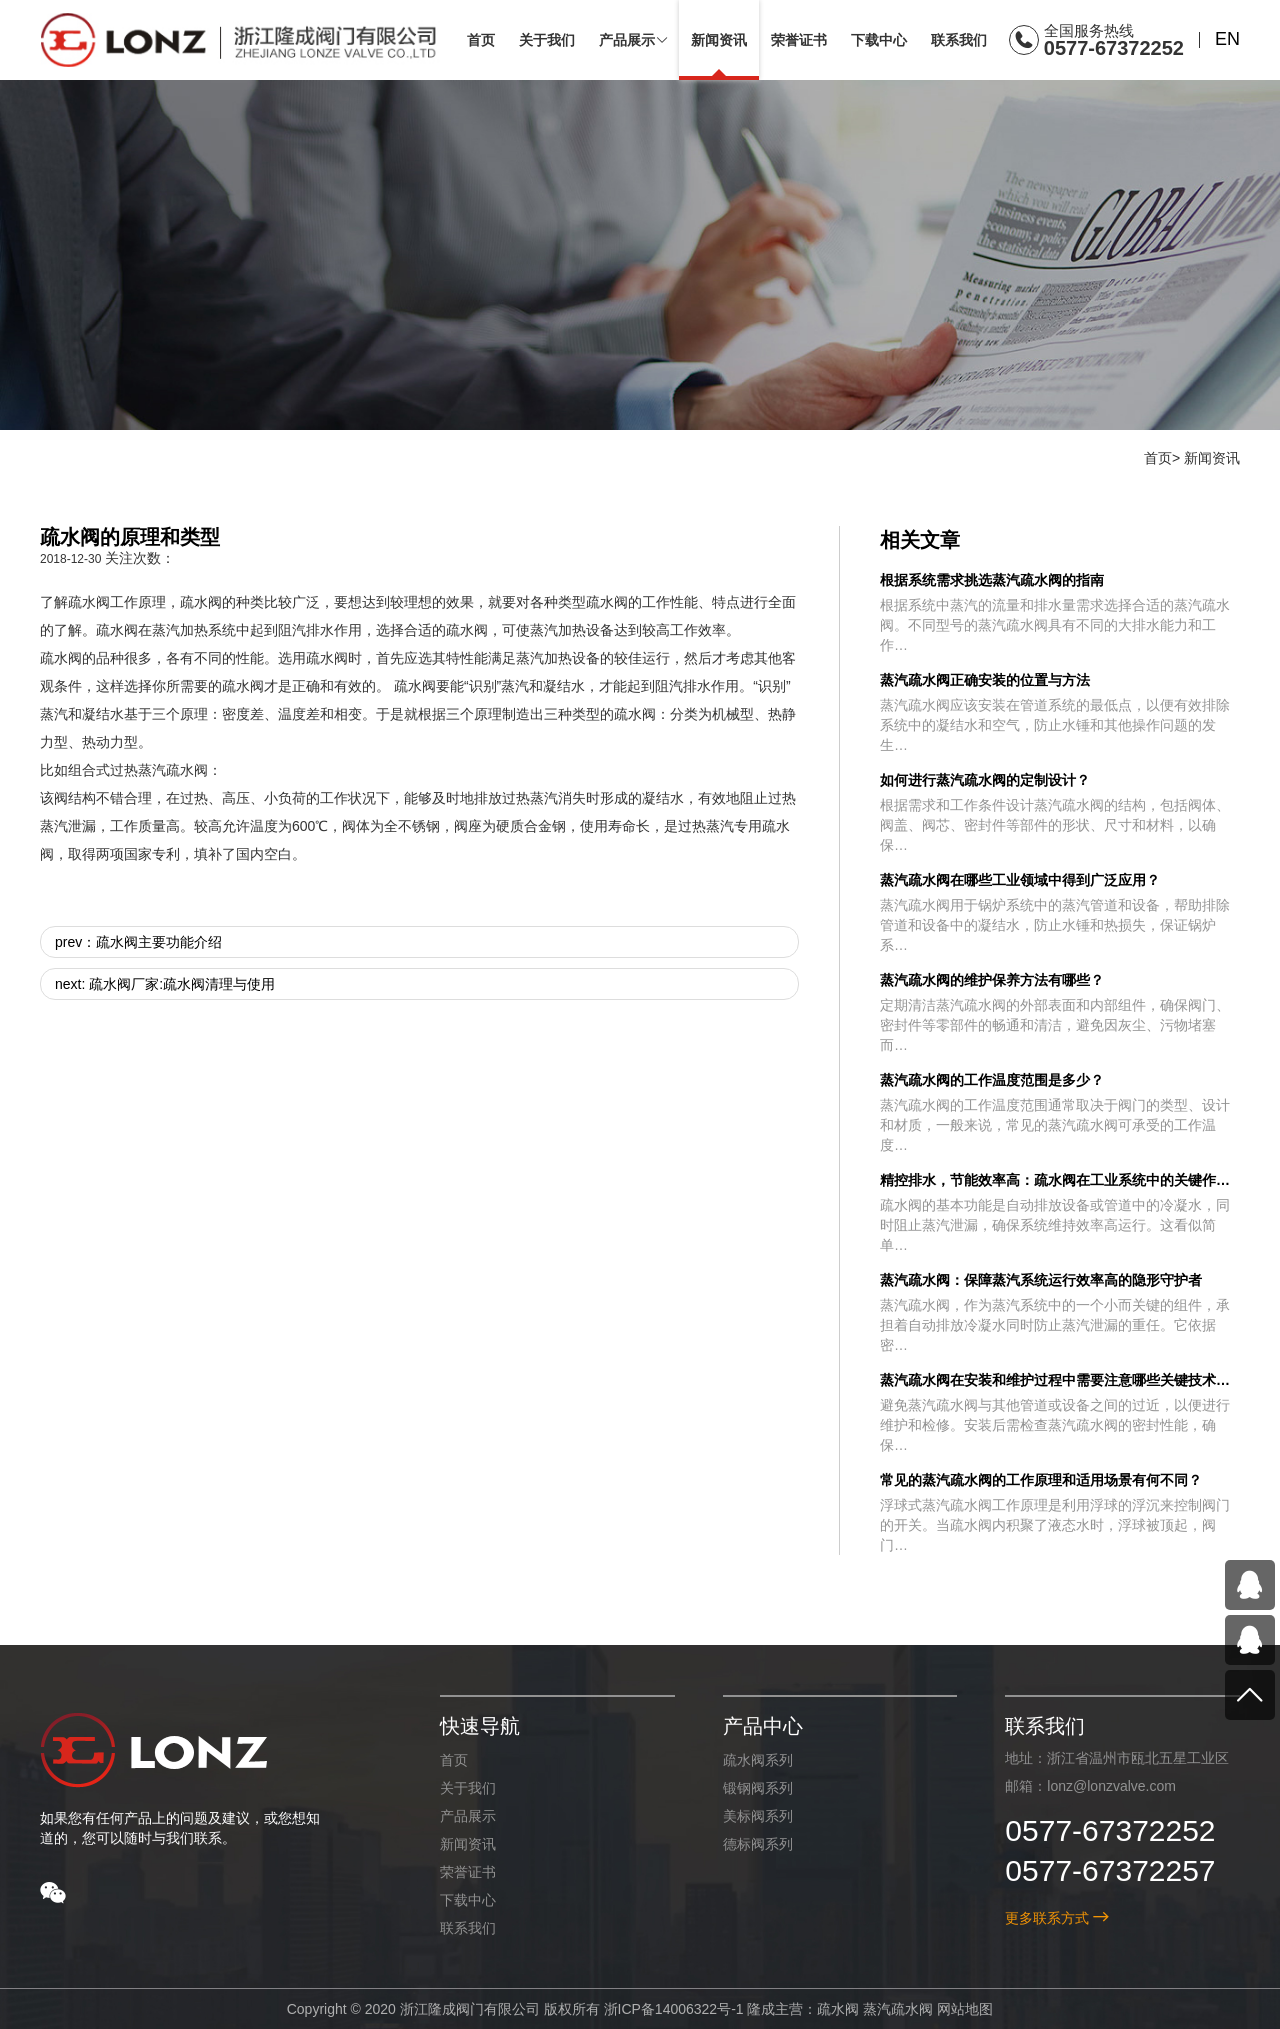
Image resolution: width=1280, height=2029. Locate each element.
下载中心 (468, 1900)
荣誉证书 (468, 1872)
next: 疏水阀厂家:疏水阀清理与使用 (165, 984)
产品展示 (468, 1816)
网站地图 (965, 2009)
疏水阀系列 (757, 1760)
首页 (1158, 458)
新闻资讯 (1212, 458)
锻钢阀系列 (757, 1788)
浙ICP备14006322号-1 (673, 2009)
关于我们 (468, 1788)
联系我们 (468, 1928)
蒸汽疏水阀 (898, 2009)
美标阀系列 (757, 1816)
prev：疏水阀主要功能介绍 (138, 942)
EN (1227, 39)
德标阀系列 (757, 1844)
